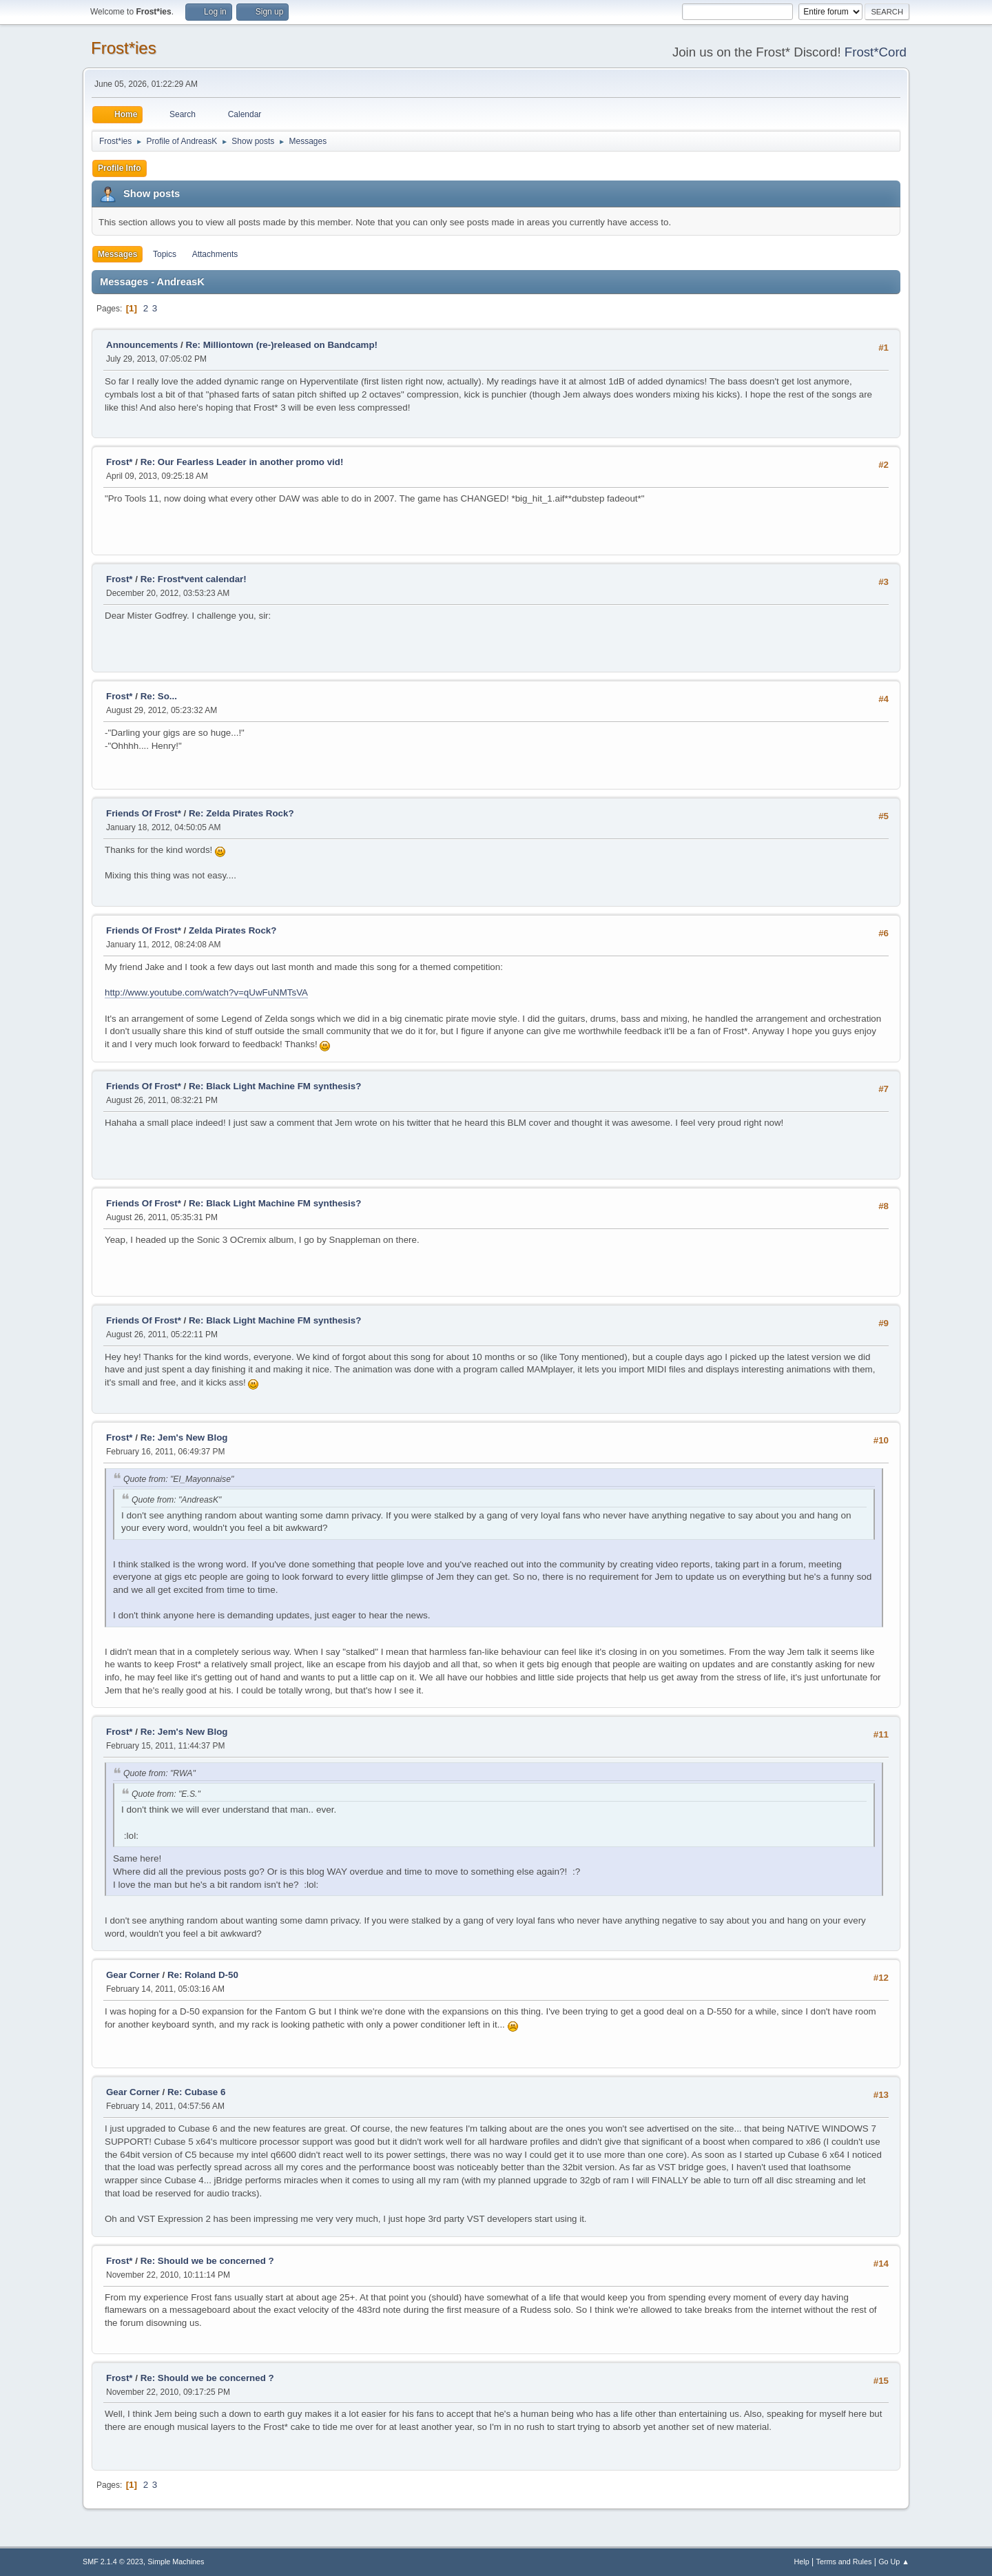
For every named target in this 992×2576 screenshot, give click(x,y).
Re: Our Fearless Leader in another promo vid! (242, 462)
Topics (164, 254)
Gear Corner (133, 1975)
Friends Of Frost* (143, 813)
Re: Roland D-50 (202, 1975)
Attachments (215, 254)
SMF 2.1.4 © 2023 (113, 2561)
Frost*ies (123, 48)
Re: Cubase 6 (196, 2092)
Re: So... (159, 696)
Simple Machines (175, 2561)
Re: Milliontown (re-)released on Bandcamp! (282, 345)
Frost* (119, 462)
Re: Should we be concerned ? (207, 2261)
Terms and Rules (844, 2561)
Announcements (142, 345)
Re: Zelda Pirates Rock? (241, 813)
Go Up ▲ (893, 2561)
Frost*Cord (876, 52)
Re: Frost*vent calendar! (194, 579)
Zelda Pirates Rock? (232, 930)
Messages (117, 254)
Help (801, 2561)
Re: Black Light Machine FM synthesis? (275, 1086)
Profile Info (119, 168)
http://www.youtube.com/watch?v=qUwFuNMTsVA (206, 992)
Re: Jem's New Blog (184, 1437)
